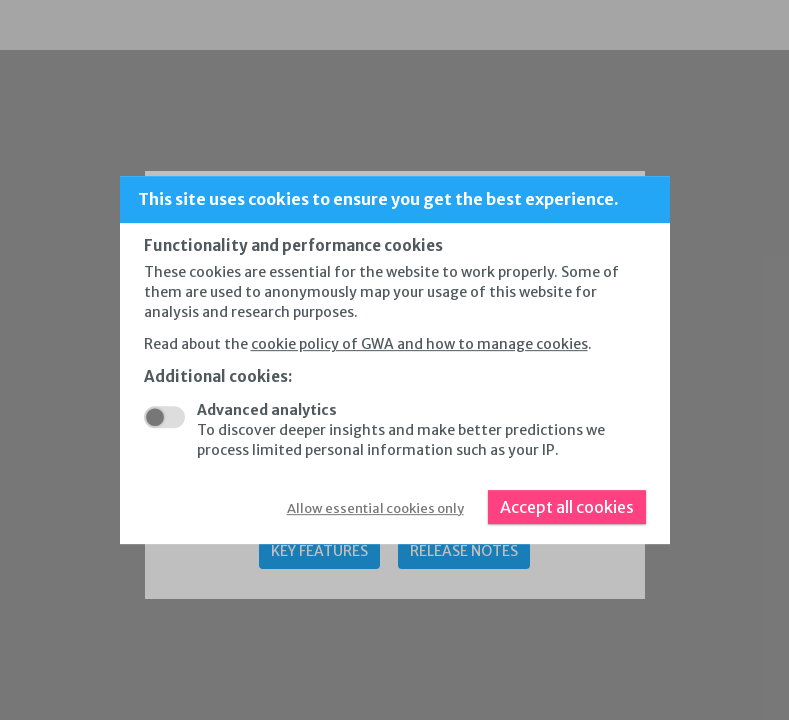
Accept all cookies (567, 507)
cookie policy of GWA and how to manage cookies (419, 344)
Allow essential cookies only (375, 508)
